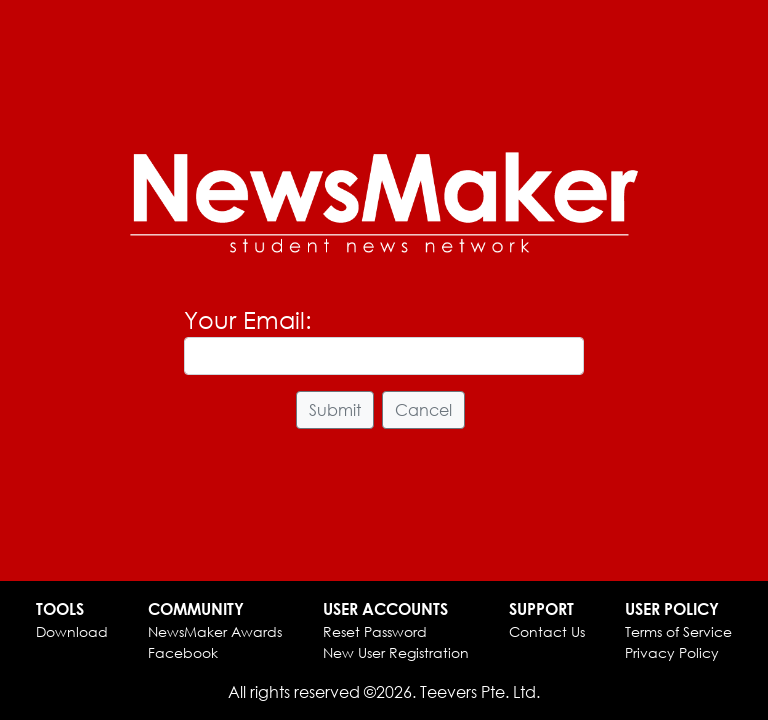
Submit (335, 409)
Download (72, 631)
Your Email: (248, 319)
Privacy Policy (672, 652)
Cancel (423, 409)
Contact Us (547, 631)
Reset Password (375, 631)
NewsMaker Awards (215, 631)
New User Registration (396, 652)
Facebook (183, 652)
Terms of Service (678, 631)
